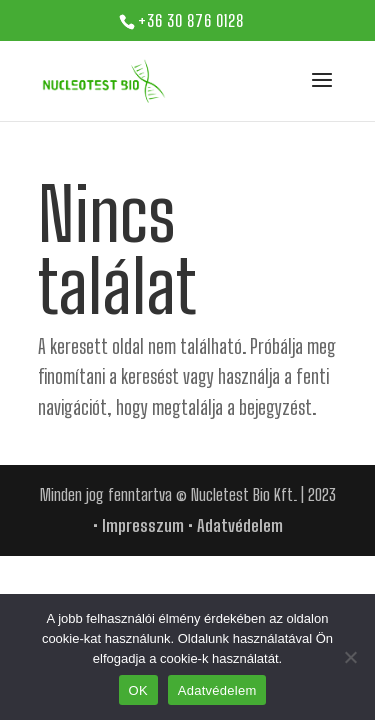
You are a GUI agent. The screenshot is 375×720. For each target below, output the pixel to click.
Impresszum (143, 525)
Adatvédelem (240, 525)
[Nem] (350, 657)
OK (138, 690)
